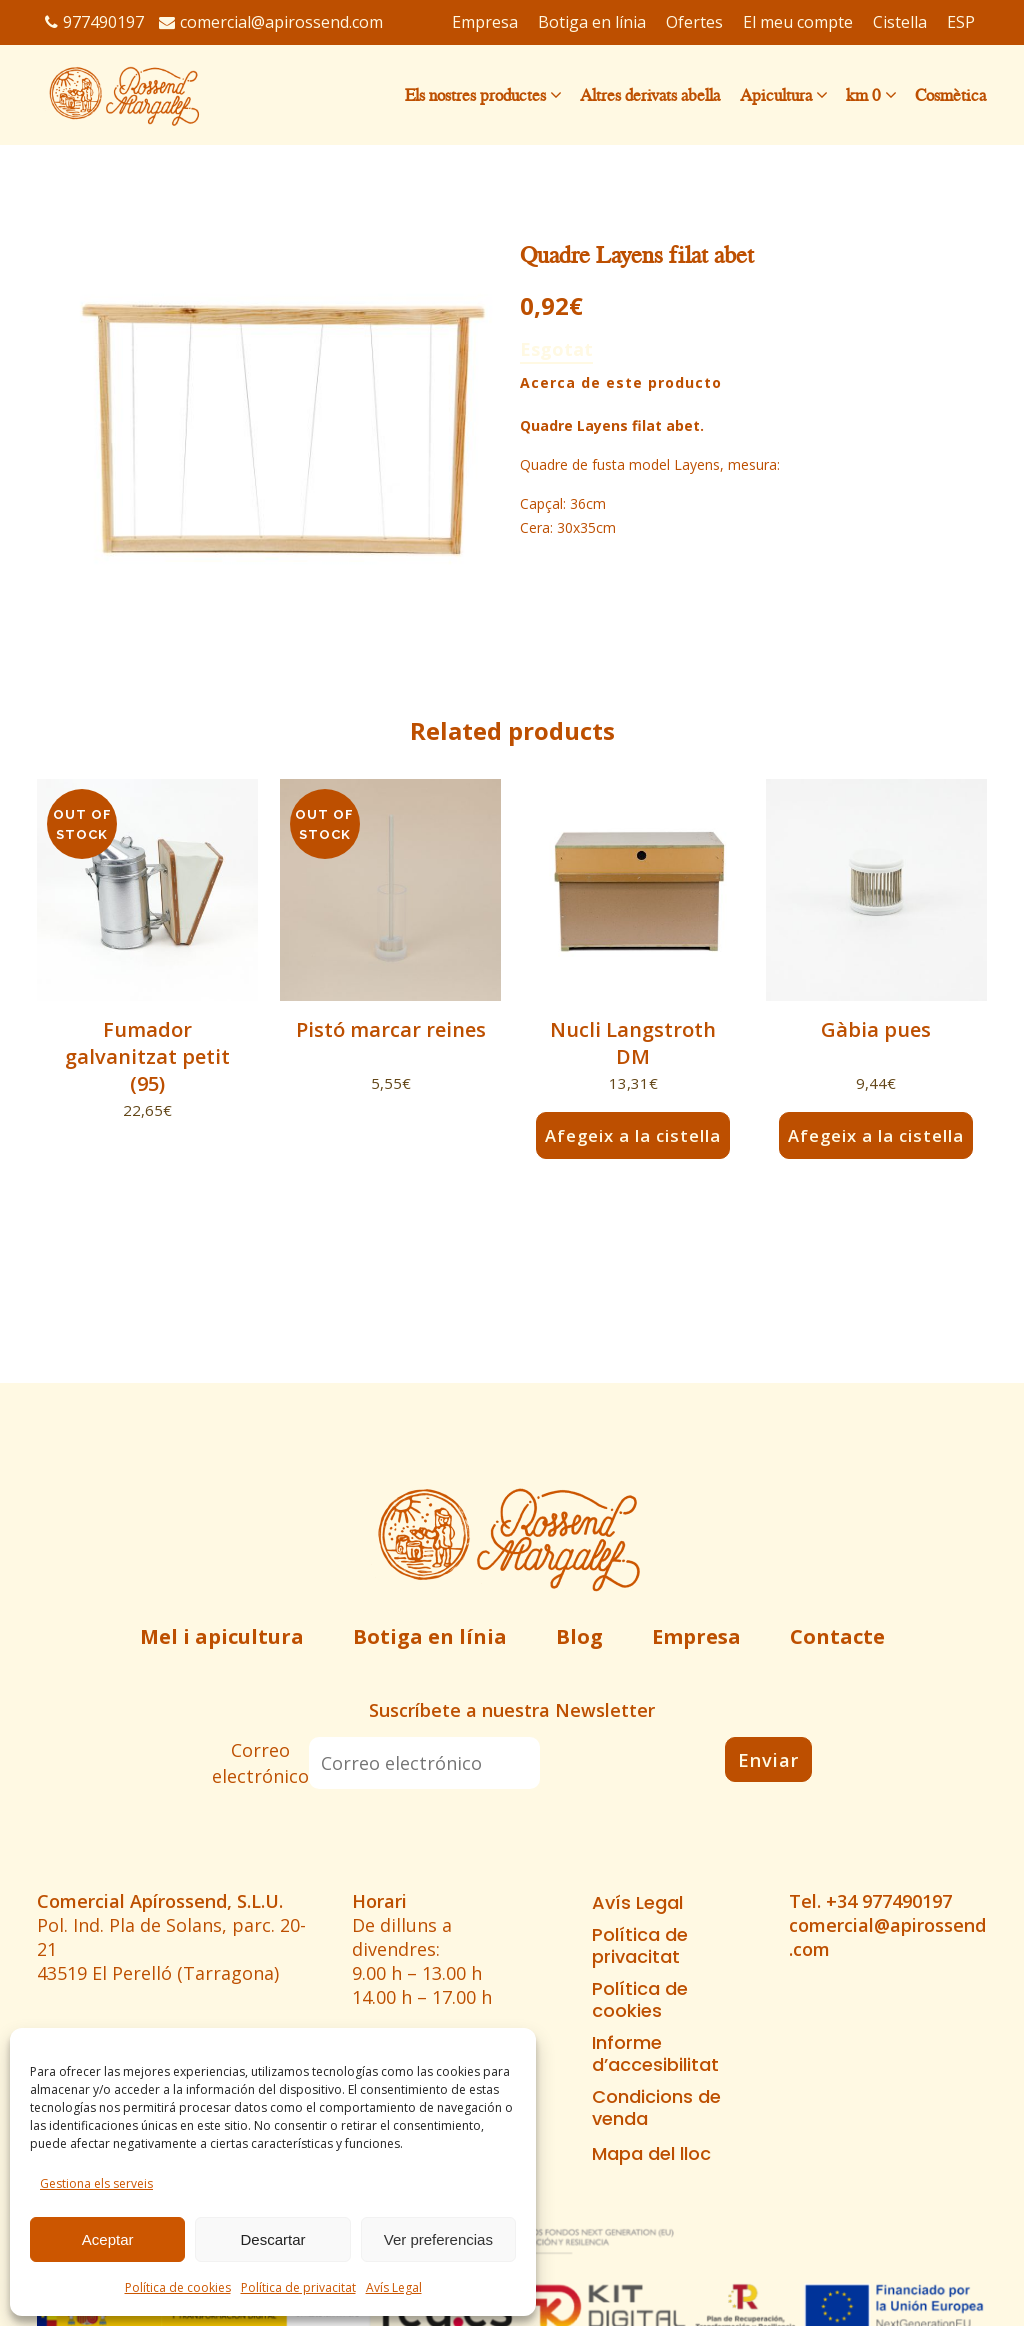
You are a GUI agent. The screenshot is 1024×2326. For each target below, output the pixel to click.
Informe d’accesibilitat (655, 2054)
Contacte (837, 1636)
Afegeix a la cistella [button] (633, 1135)
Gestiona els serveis (96, 2183)
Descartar (272, 2239)
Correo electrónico (260, 1763)
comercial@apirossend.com (271, 22)
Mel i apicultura (222, 1636)
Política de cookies (178, 2287)
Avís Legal (394, 2287)
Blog (579, 1636)
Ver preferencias (438, 2239)
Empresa (696, 1636)
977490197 (94, 22)
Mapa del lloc (651, 2154)
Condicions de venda (656, 2108)
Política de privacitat (298, 2287)
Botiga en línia (430, 1636)
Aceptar (108, 2239)
